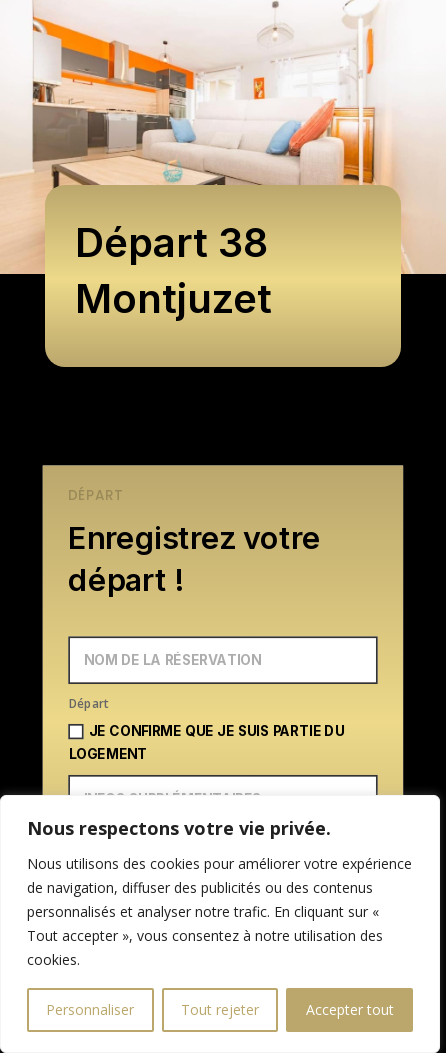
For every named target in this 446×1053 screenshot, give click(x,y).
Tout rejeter (220, 1009)
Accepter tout (350, 1009)
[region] (220, 924)
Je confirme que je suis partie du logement (206, 742)
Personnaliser (90, 1009)
